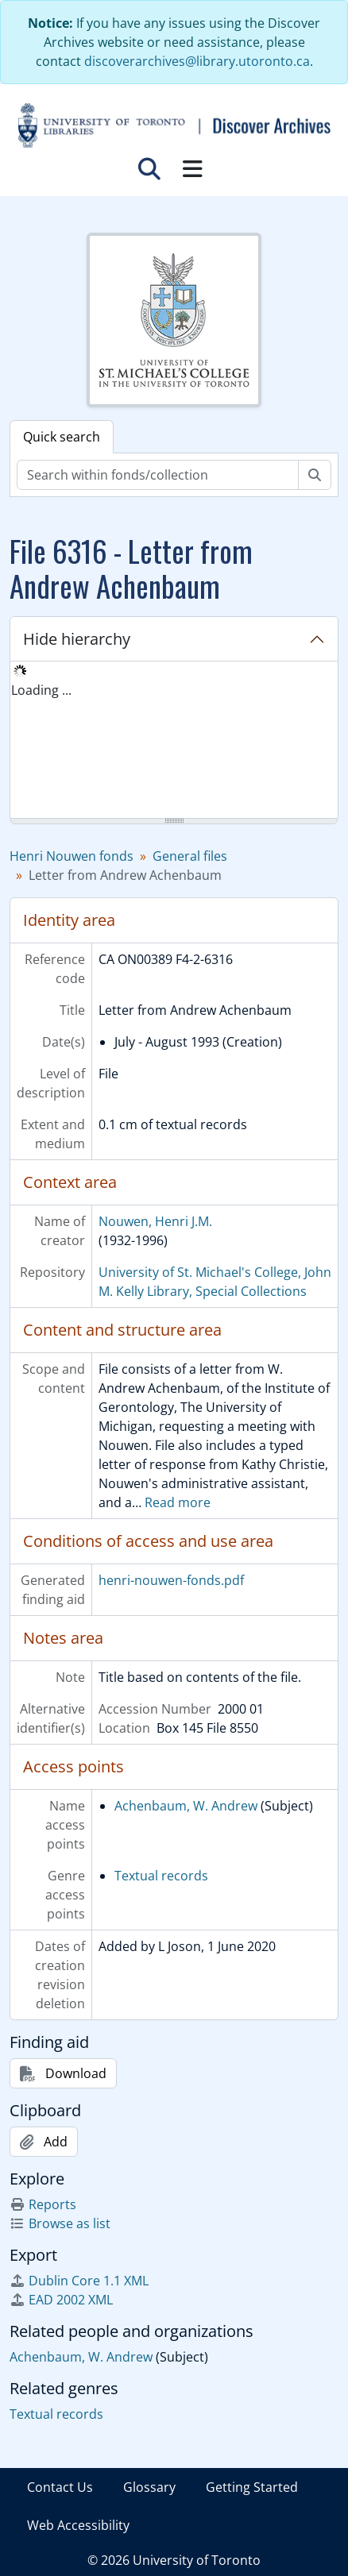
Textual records (161, 1875)
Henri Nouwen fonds (71, 856)
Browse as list (60, 2223)
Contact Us (60, 2487)
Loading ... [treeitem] (41, 690)
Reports (43, 2204)
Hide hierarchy (76, 639)
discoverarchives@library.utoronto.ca (197, 61)
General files (190, 856)
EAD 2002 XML (61, 2299)
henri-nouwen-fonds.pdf (171, 1580)
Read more (178, 1502)
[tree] (174, 740)
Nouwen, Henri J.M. (155, 1221)
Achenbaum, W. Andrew (185, 1805)
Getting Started (252, 2487)
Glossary (149, 2487)
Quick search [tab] (61, 436)
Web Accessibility (78, 2525)
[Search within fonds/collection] (158, 475)
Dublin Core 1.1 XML (79, 2280)
